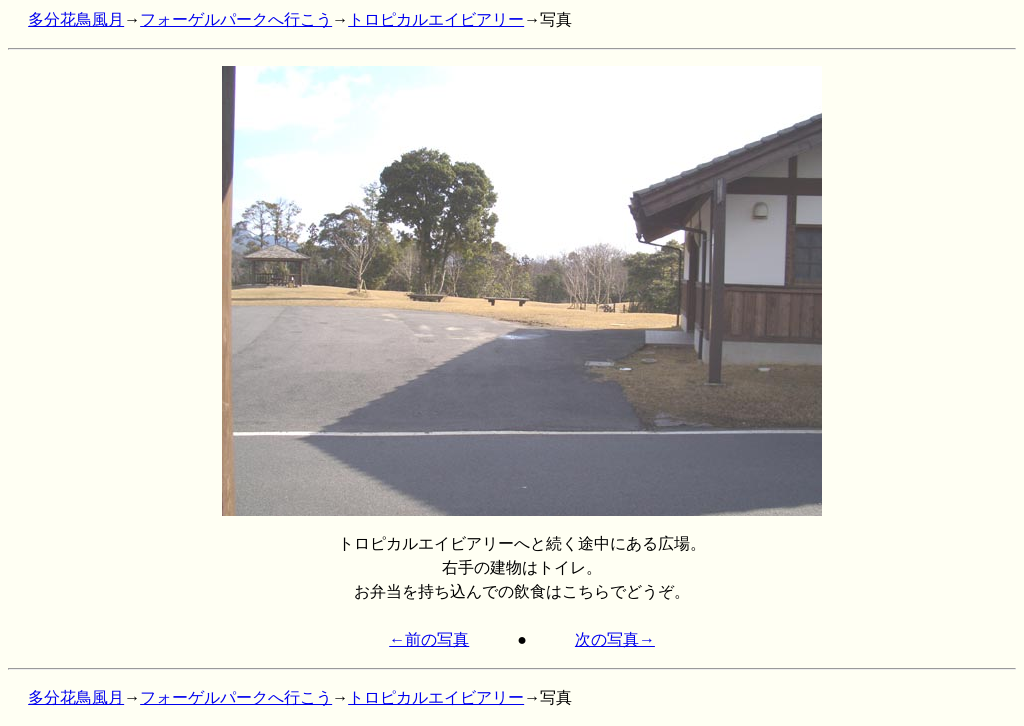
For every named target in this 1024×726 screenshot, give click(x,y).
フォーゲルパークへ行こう (236, 19)
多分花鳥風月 (76, 19)
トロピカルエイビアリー (436, 19)
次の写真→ (615, 639)
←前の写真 (429, 639)
